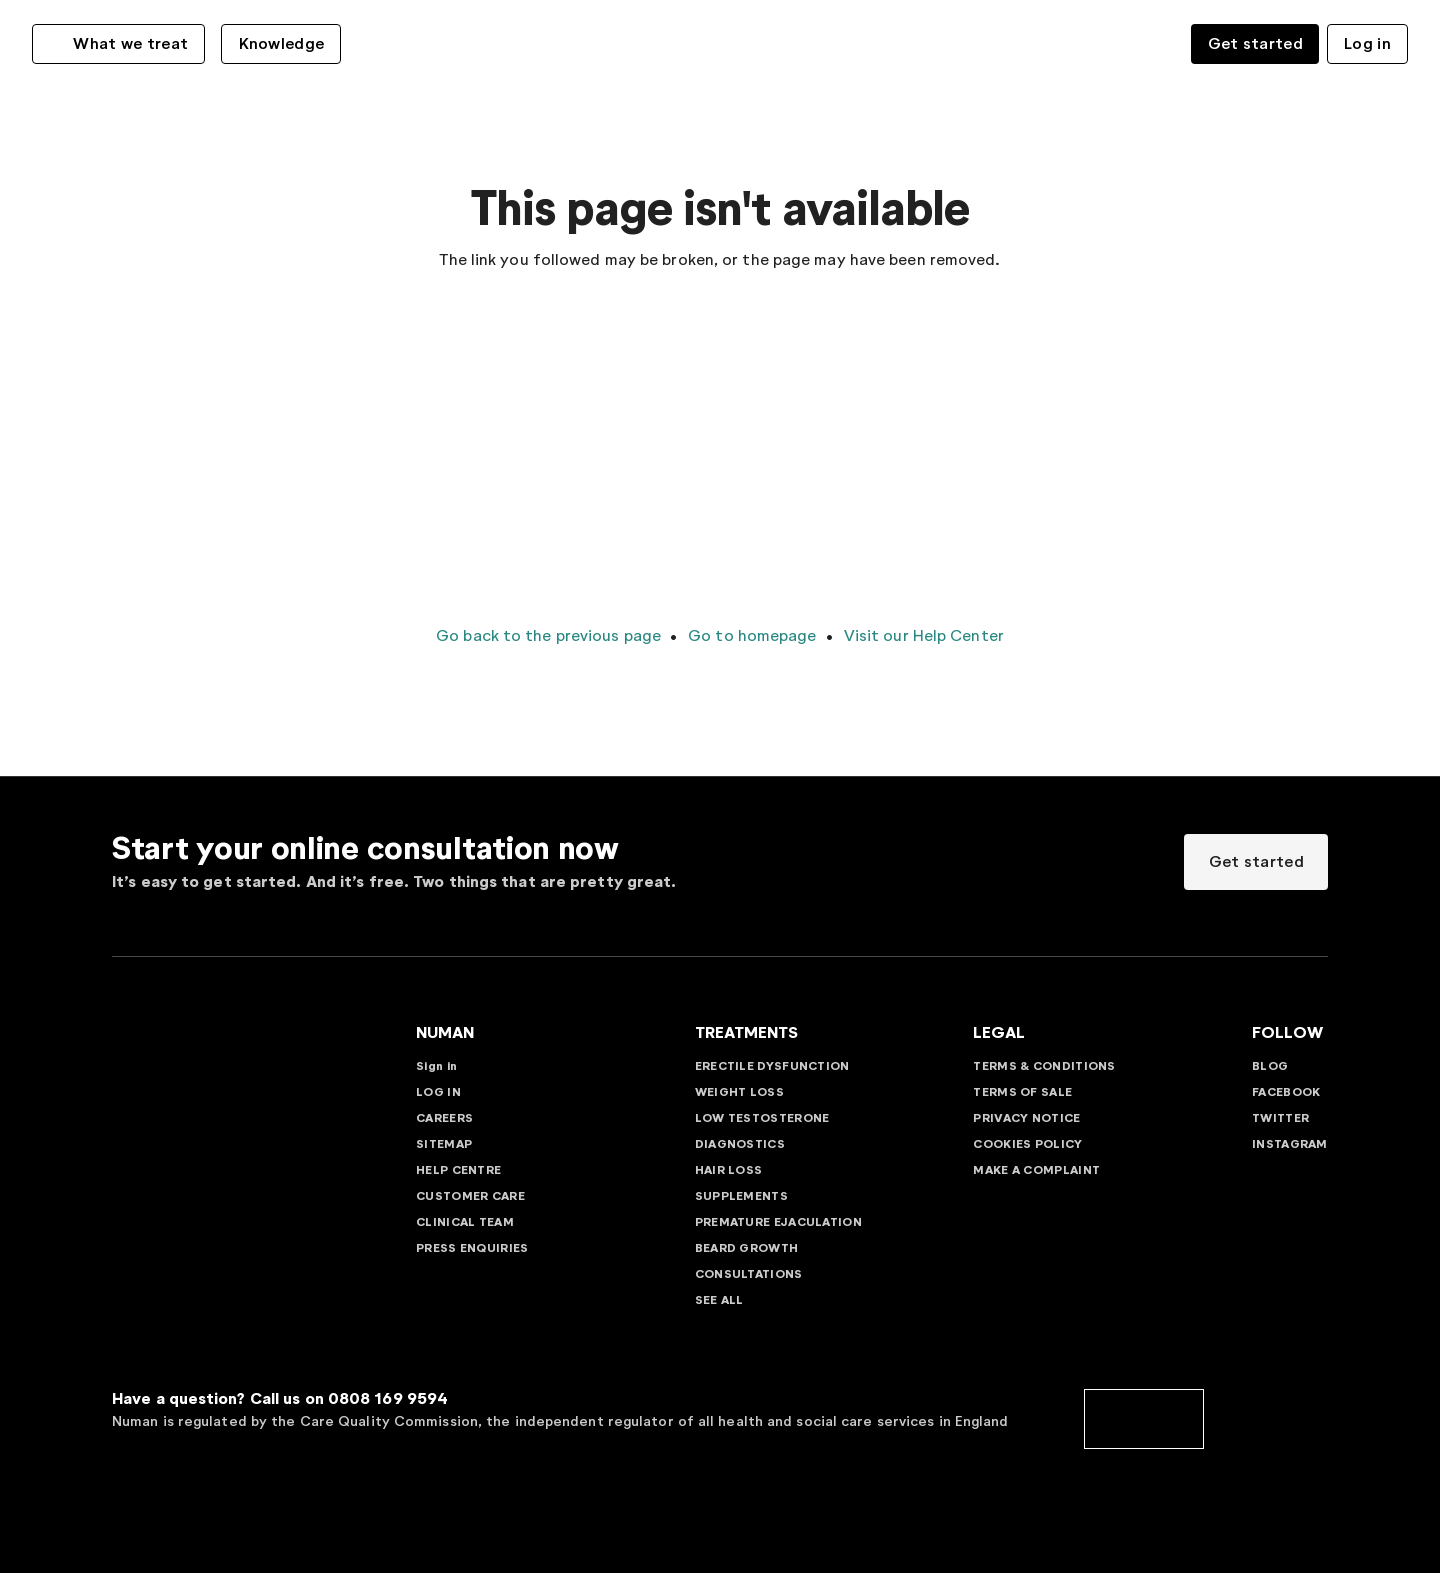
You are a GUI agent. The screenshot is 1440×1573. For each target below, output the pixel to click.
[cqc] (1144, 1417)
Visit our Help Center (922, 635)
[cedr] (1268, 1417)
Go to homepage (750, 635)
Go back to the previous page (548, 635)
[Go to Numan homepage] (720, 42)
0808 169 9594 (388, 1398)
